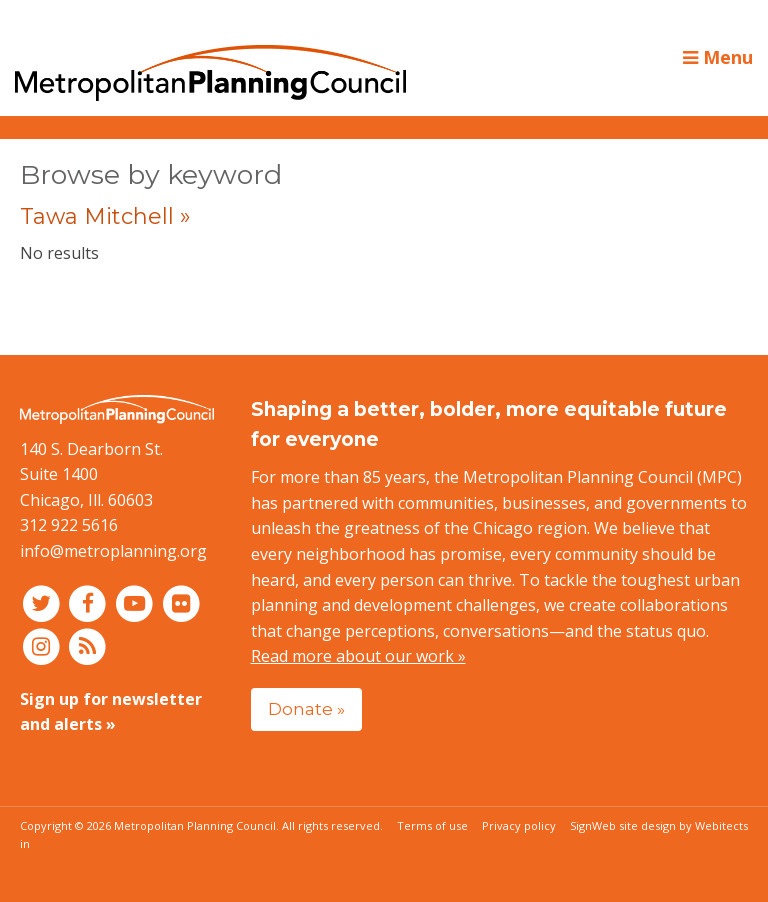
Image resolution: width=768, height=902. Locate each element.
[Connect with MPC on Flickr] (181, 603)
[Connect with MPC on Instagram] (43, 645)
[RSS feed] (88, 645)
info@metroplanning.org (113, 551)
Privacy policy (519, 825)
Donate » (306, 708)
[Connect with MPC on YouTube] (136, 603)
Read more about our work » (358, 656)
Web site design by (670, 825)
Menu (718, 57)
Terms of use (432, 825)
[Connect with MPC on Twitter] (43, 603)
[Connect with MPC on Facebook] (90, 603)
